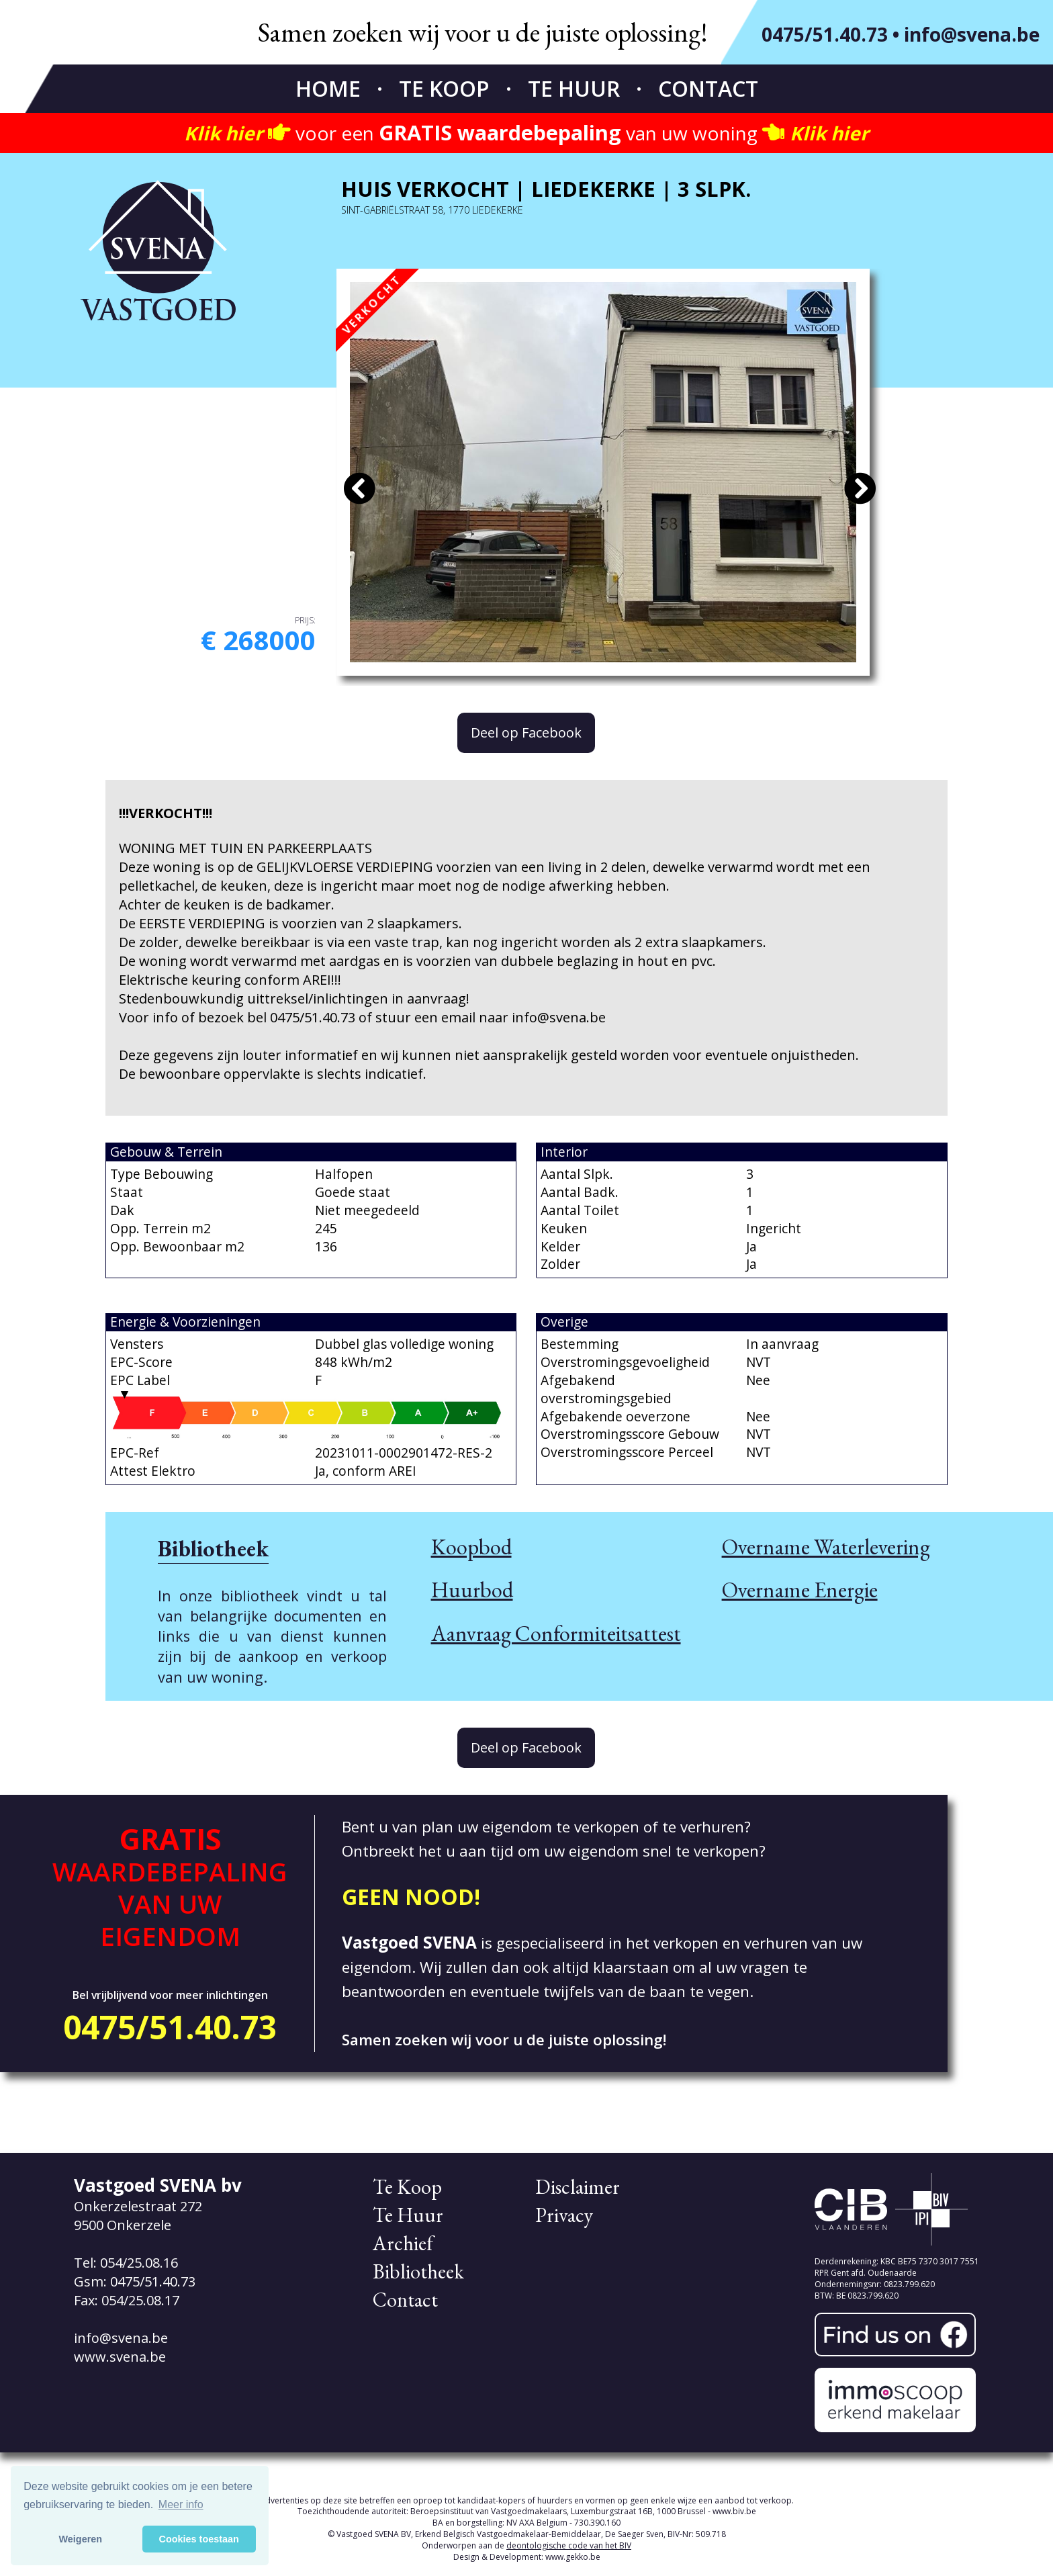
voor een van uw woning (526, 133)
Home (328, 88)
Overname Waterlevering (826, 1546)
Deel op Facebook (526, 732)
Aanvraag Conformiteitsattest (556, 1633)
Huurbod (472, 1589)
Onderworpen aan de (526, 2545)
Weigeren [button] (81, 2539)
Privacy (564, 2215)
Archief (403, 2243)
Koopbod (471, 1546)
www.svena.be (120, 2357)
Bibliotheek (418, 2271)
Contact (708, 88)
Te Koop (444, 88)
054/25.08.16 (139, 2263)
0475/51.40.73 (825, 34)
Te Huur (574, 88)
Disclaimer (577, 2187)
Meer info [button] (180, 2504)
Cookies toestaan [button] (199, 2539)
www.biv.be (734, 2511)
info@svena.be (972, 34)
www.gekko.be (572, 2557)
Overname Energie (800, 1589)
